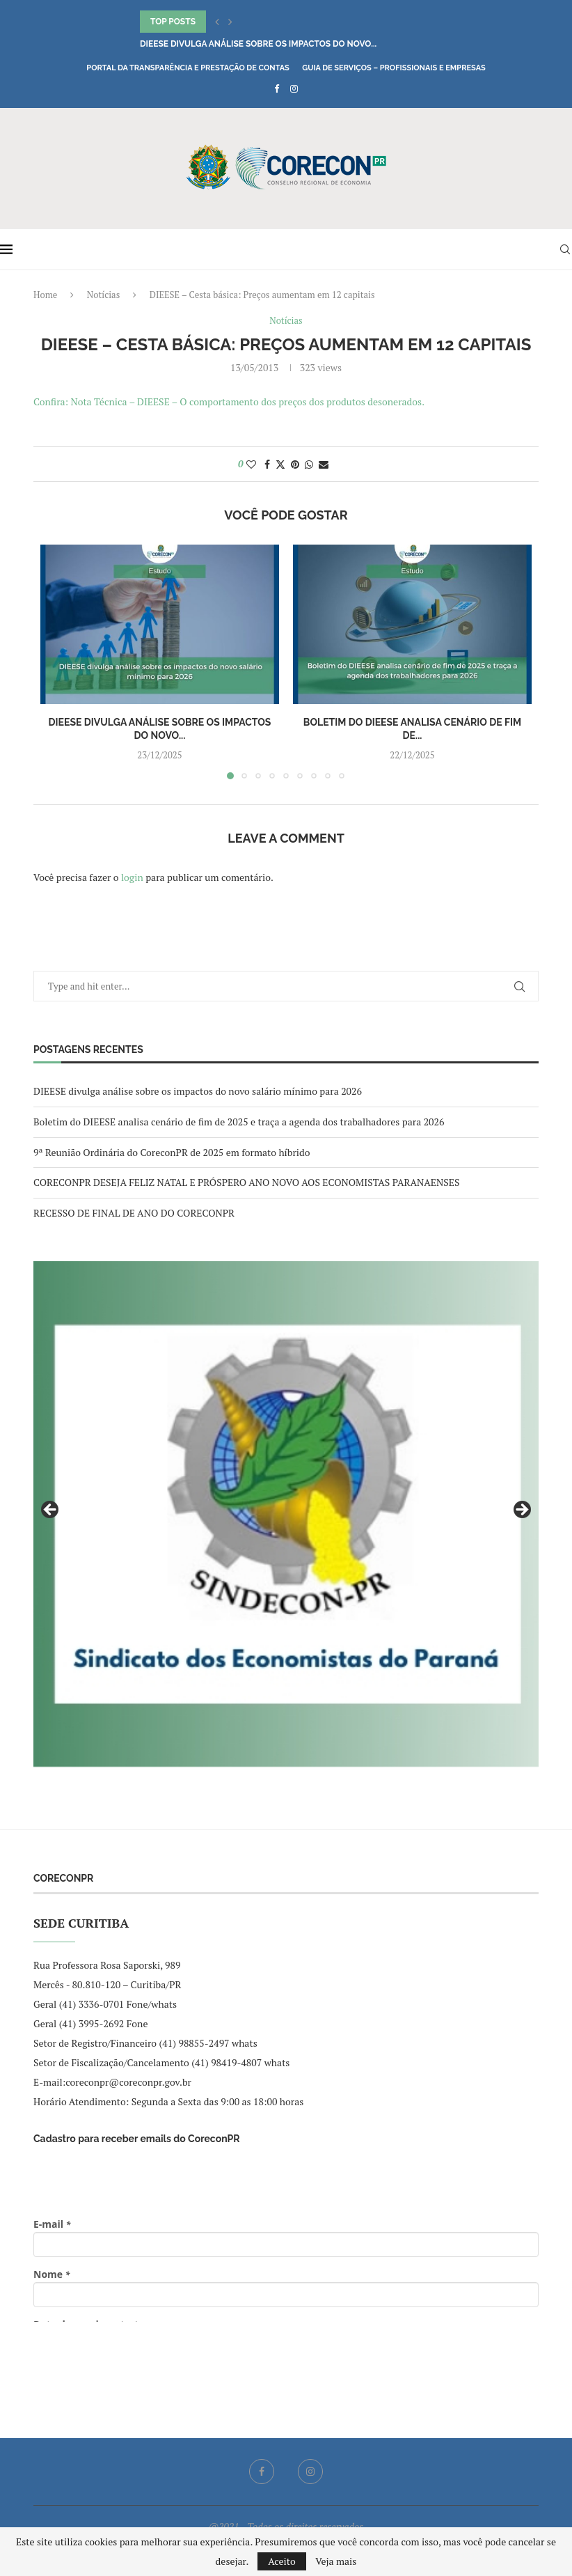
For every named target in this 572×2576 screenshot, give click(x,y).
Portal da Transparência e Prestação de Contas (187, 67)
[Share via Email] (323, 464)
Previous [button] (50, 1510)
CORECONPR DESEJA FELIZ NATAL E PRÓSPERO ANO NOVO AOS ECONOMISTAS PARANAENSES (246, 1182)
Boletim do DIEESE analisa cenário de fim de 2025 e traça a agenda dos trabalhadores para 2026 (239, 1121)
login (132, 877)
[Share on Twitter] (280, 464)
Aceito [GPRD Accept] (282, 2561)
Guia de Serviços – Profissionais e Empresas (394, 67)
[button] (217, 21)
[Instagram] (294, 88)
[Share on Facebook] (267, 464)
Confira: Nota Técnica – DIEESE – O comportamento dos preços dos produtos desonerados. (228, 401)
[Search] (565, 249)
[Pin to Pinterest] (295, 464)
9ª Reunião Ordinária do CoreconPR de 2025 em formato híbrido (171, 1152)
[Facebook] (276, 88)
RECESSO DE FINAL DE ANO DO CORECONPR (134, 1212)
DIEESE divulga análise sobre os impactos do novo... (258, 44)
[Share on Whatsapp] (309, 464)
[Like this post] (251, 464)
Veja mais (335, 2561)
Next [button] (521, 1510)
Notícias (103, 294)
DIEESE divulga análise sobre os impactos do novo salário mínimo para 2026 (197, 1091)
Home (45, 294)
